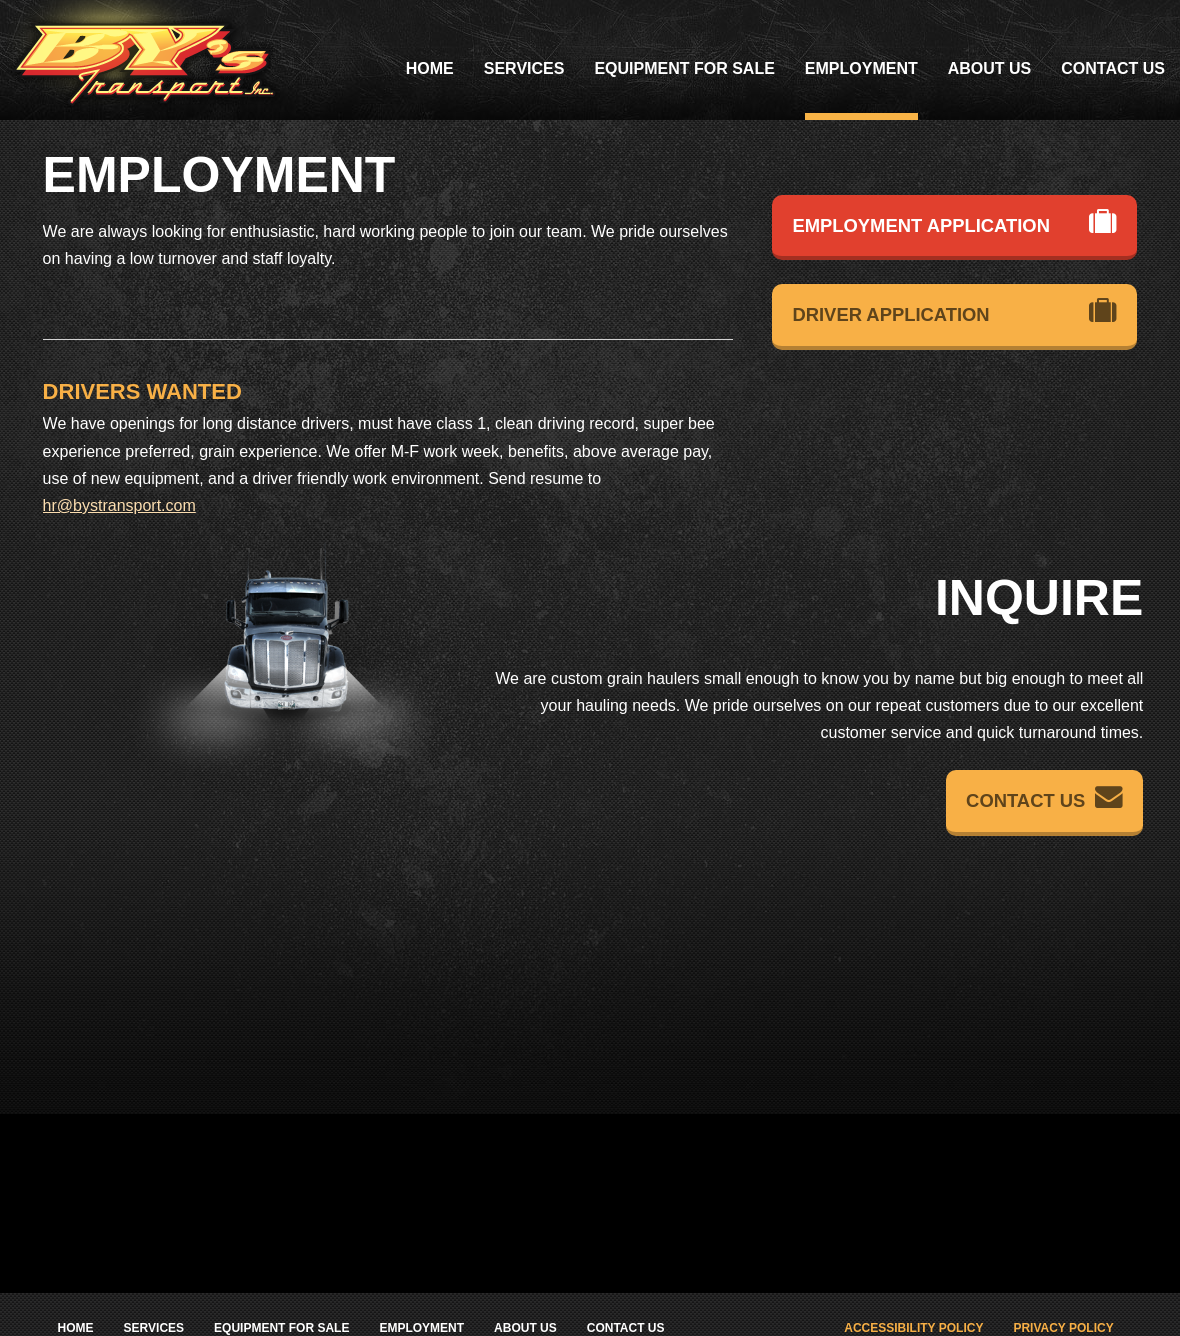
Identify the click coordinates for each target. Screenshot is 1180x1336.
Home (430, 68)
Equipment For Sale (684, 68)
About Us (990, 68)
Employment (861, 68)
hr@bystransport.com (119, 505)
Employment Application (954, 222)
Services (524, 68)
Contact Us (1113, 68)
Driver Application (954, 311)
